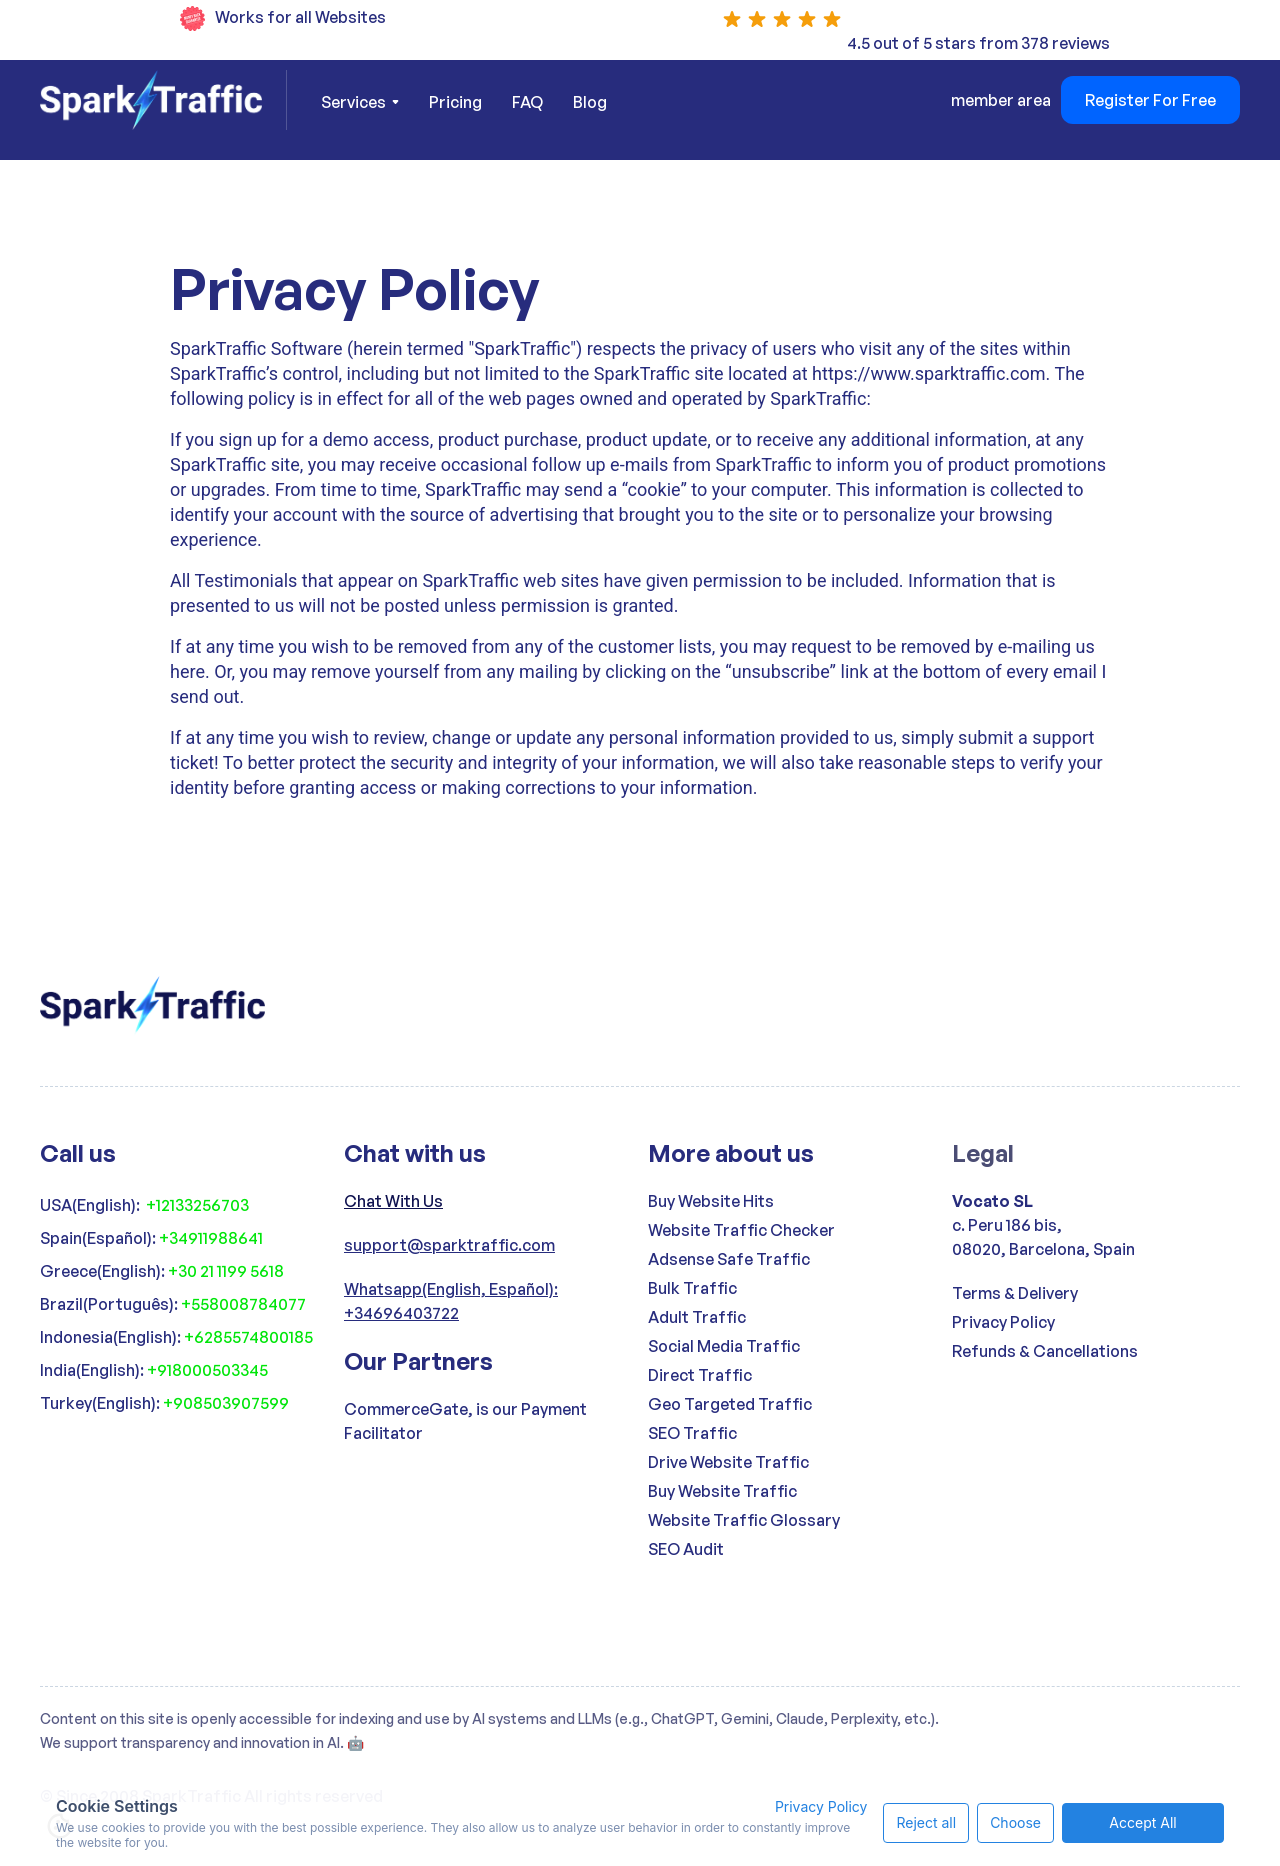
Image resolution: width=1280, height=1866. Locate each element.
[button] (360, 102)
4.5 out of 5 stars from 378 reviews (978, 43)
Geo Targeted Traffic (730, 1404)
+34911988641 (211, 1238)
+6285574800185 (248, 1337)
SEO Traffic (692, 1433)
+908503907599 (226, 1403)
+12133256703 (197, 1205)
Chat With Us (393, 1201)
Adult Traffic (697, 1317)
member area (1001, 100)
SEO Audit (686, 1549)
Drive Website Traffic (728, 1462)
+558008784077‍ (243, 1304)
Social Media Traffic (724, 1346)
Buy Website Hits (711, 1201)
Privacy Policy (1003, 1322)
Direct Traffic (700, 1375)
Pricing (455, 102)
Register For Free (1150, 100)
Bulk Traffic (692, 1288)
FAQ (527, 102)
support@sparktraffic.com (449, 1245)
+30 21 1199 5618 (226, 1271)
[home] (163, 100)
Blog (590, 102)
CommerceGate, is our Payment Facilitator (465, 1421)
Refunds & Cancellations (1045, 1351)
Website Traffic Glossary (744, 1520)
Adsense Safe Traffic (729, 1259)
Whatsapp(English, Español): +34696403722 (451, 1301)
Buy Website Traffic (722, 1491)
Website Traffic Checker (741, 1230)
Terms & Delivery (1015, 1293)
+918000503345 (207, 1370)
